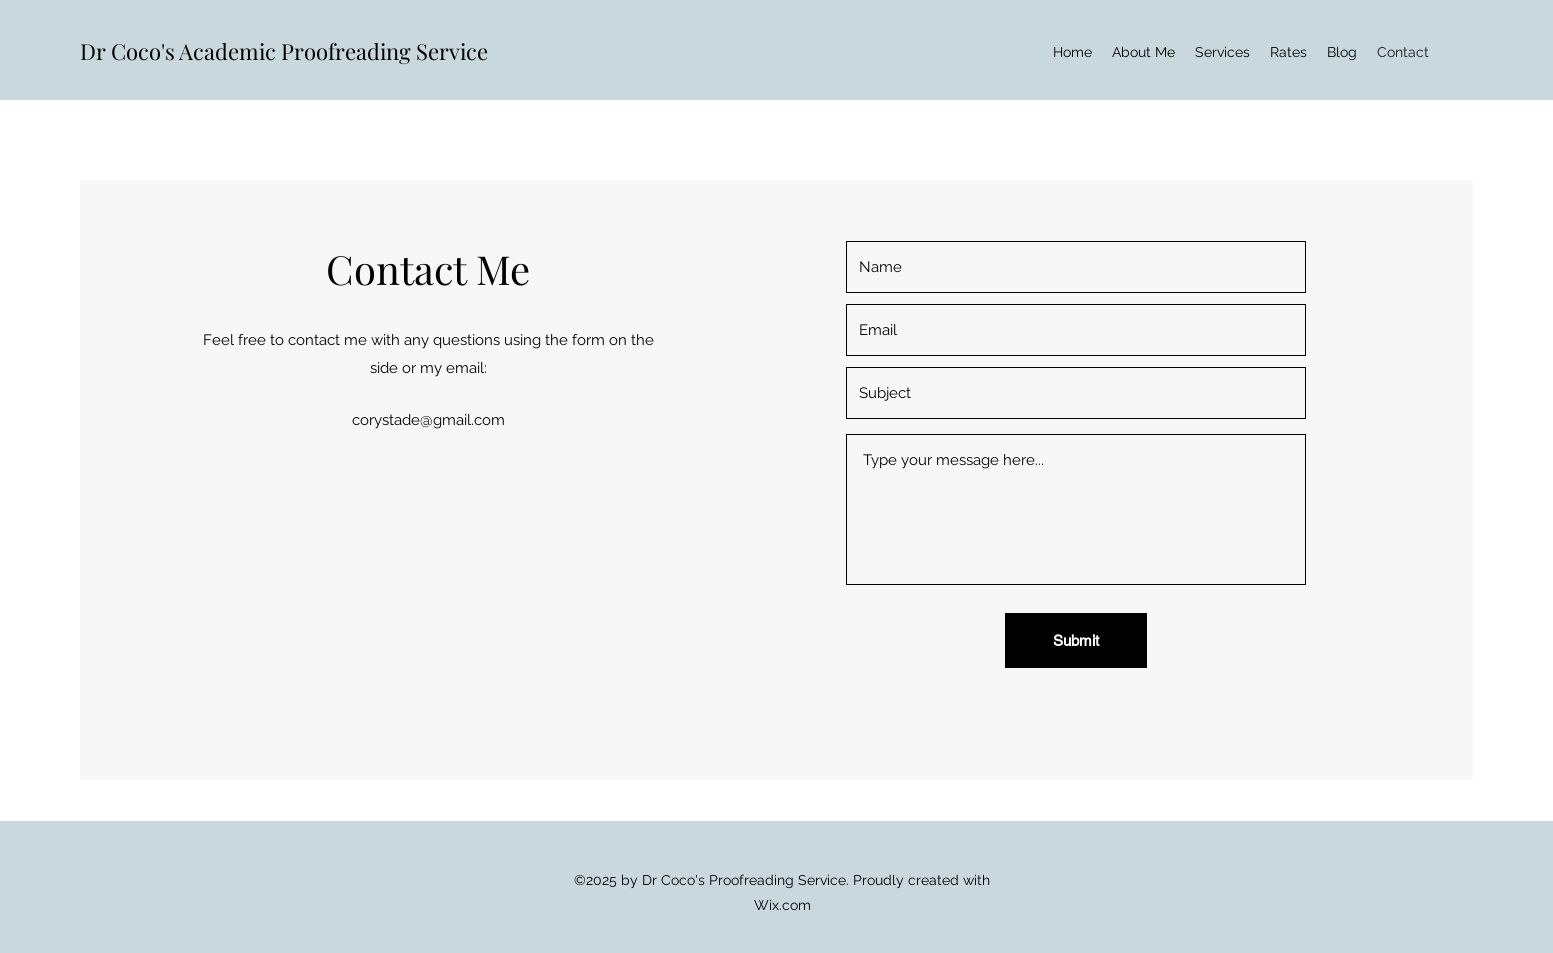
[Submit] (1076, 640)
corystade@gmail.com (428, 420)
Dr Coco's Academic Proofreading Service (284, 51)
